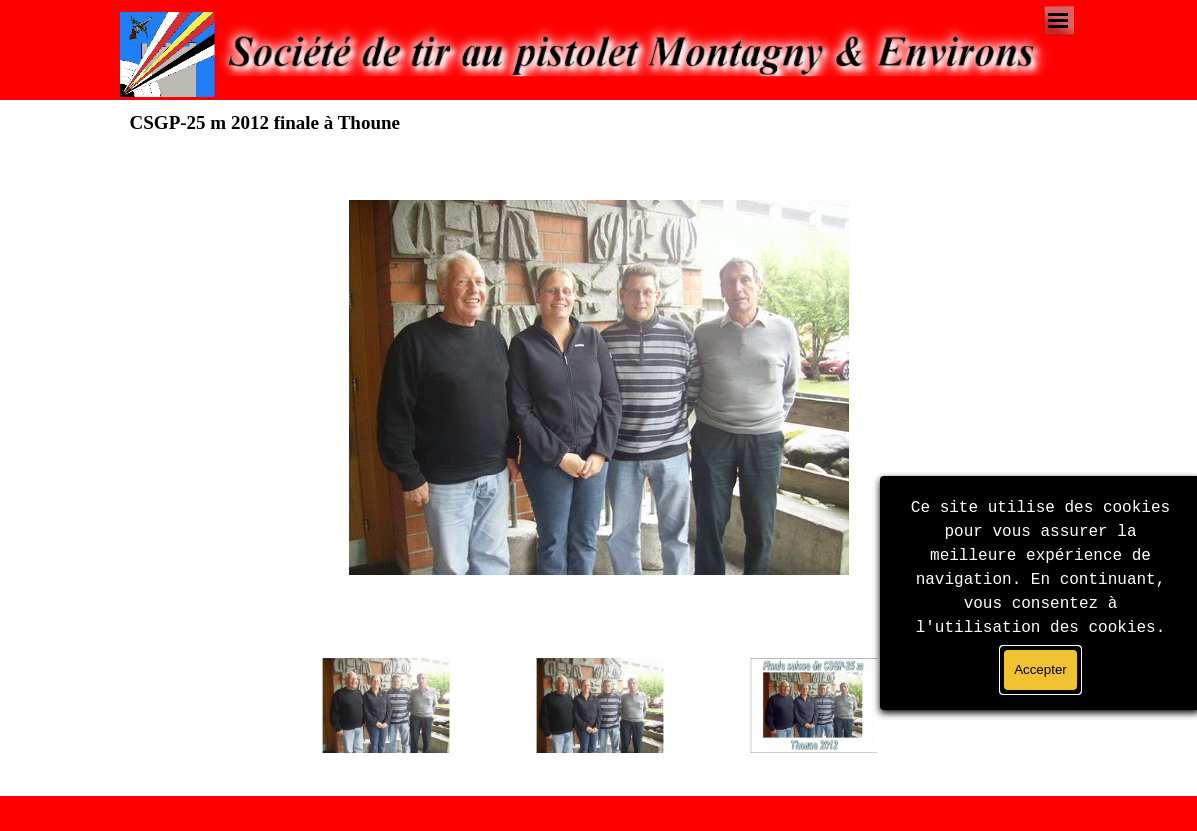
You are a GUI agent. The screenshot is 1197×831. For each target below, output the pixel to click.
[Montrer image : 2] (600, 706)
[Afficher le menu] (1058, 20)
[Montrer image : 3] (814, 706)
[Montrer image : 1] (386, 706)
